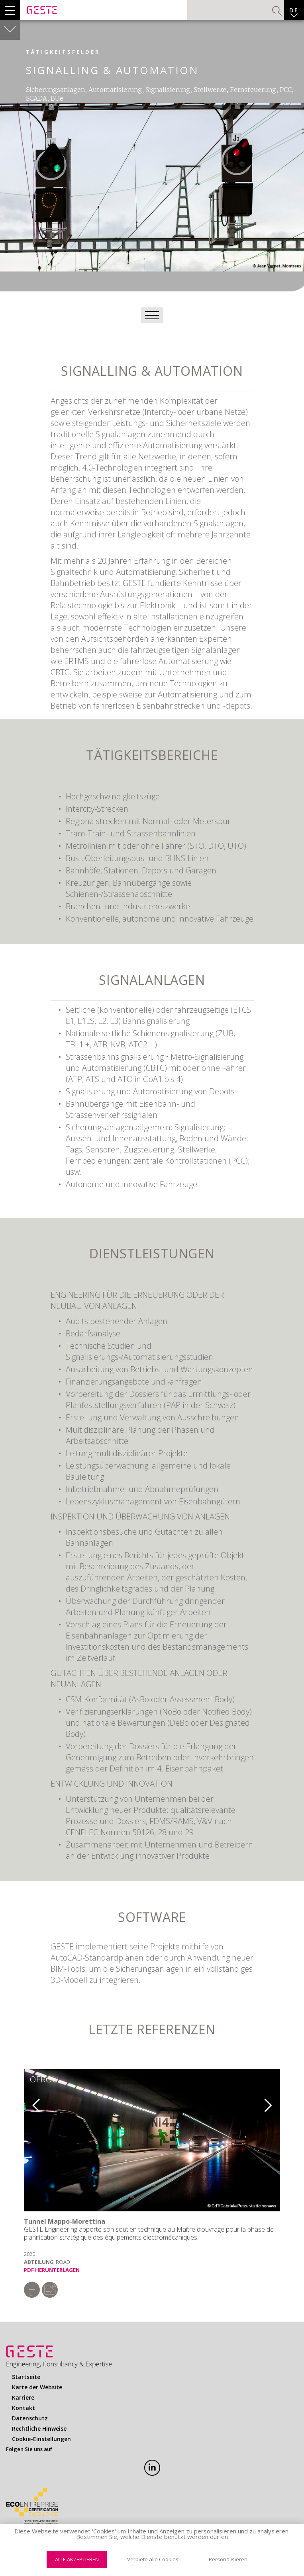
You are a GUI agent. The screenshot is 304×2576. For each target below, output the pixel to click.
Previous (30, 2102)
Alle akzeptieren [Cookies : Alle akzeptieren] (77, 2559)
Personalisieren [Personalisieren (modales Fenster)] (228, 2559)
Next (273, 2102)
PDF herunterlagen (52, 2269)
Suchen (277, 11)
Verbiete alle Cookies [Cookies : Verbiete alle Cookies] (152, 2559)
